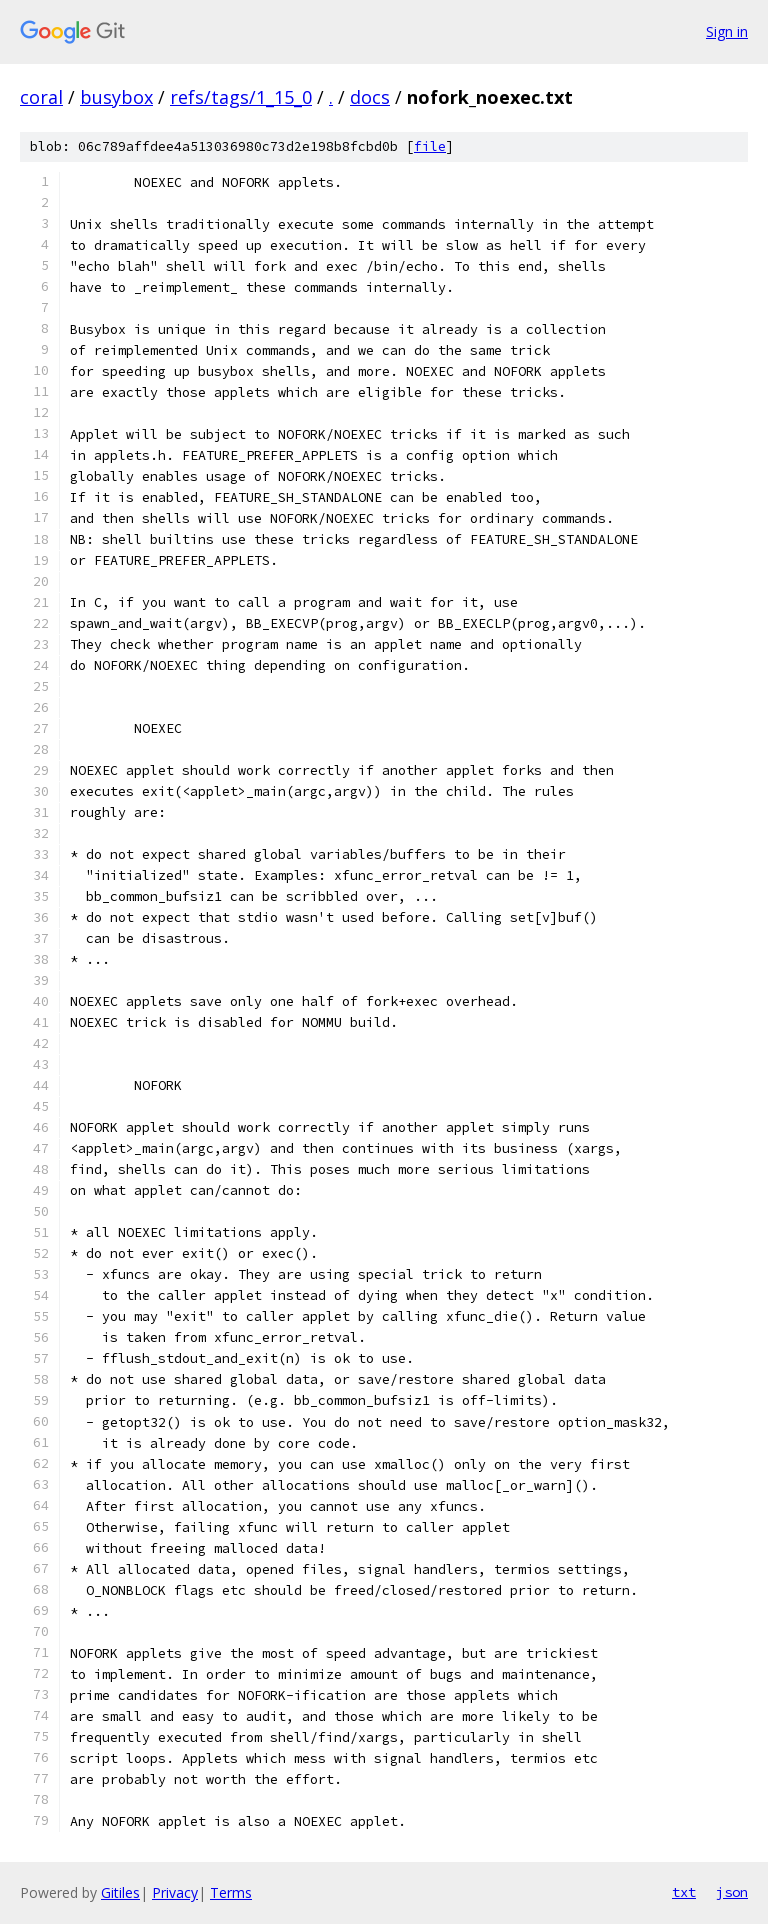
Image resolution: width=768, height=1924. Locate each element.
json (732, 1892)
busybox (116, 97)
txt (684, 1892)
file (430, 146)
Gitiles (120, 1892)
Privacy (175, 1892)
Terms (231, 1892)
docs (370, 97)
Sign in (727, 31)
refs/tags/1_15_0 (241, 97)
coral (41, 97)
